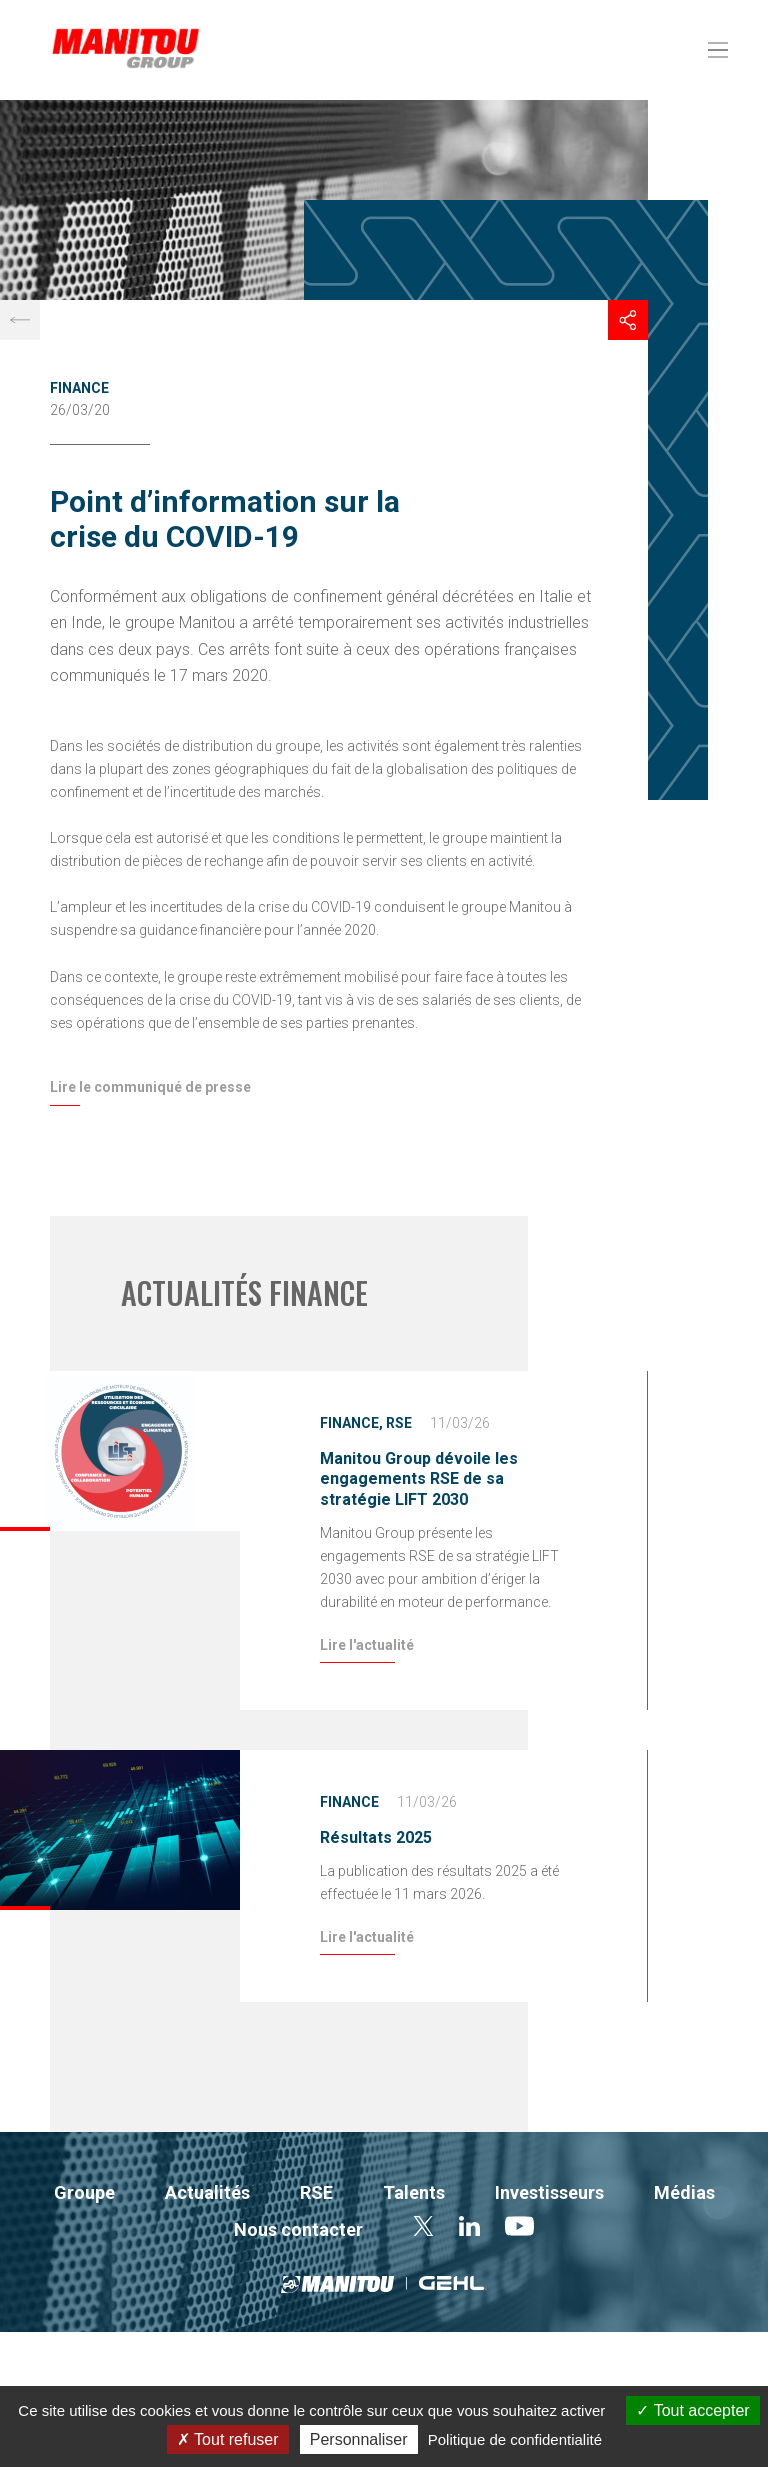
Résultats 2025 (376, 1837)
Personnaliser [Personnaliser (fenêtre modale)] (359, 2439)
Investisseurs (549, 2192)
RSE (399, 1423)
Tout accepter (692, 2410)
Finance (79, 388)
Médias (684, 2192)
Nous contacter (298, 2229)
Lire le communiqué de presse (150, 1087)
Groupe (84, 2192)
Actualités (207, 2192)
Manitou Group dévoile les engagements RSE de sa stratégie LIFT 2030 (419, 1479)
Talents (414, 2192)
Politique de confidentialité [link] (515, 2439)
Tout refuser (228, 2439)
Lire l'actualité (367, 1645)
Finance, (351, 1423)
